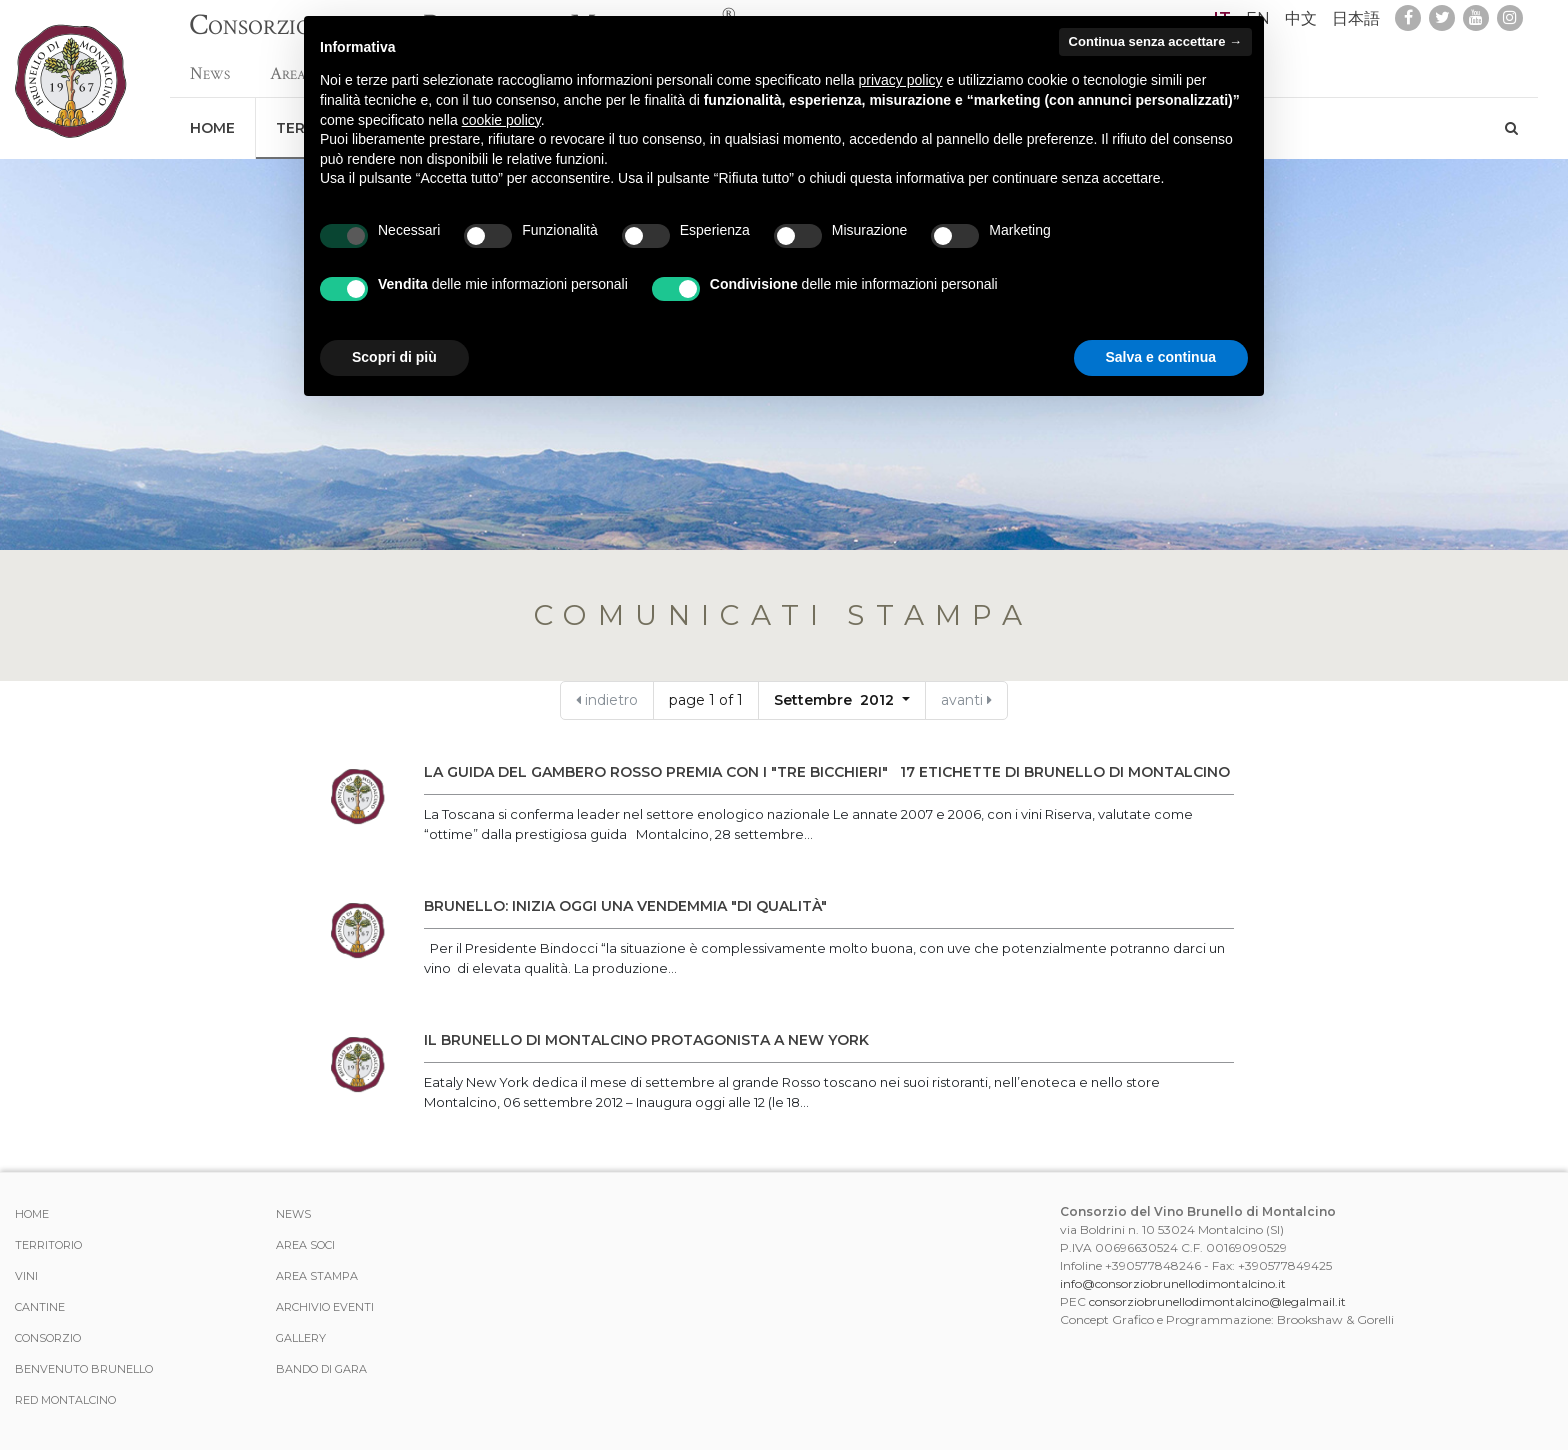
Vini (26, 1276)
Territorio (48, 1245)
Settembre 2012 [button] (836, 700)
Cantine (40, 1307)
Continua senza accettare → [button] (1155, 41)
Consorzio (48, 1338)
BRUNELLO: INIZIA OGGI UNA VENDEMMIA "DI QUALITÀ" (629, 906)
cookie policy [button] (501, 120)
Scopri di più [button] (394, 357)
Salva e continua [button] (1161, 357)
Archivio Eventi (325, 1307)
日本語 (1356, 18)
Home (212, 118)
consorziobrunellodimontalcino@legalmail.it (1217, 1301)
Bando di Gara (321, 1369)
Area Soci (305, 1245)
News (210, 63)
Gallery (301, 1338)
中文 (1301, 18)
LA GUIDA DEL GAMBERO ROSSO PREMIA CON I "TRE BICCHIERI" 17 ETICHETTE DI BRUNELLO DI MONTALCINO (827, 772)
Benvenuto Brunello (84, 1369)
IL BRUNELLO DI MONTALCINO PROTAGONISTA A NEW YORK (646, 1040)
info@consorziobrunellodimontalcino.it (1173, 1283)
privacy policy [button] (901, 80)
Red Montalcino (65, 1400)
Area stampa (317, 1276)
